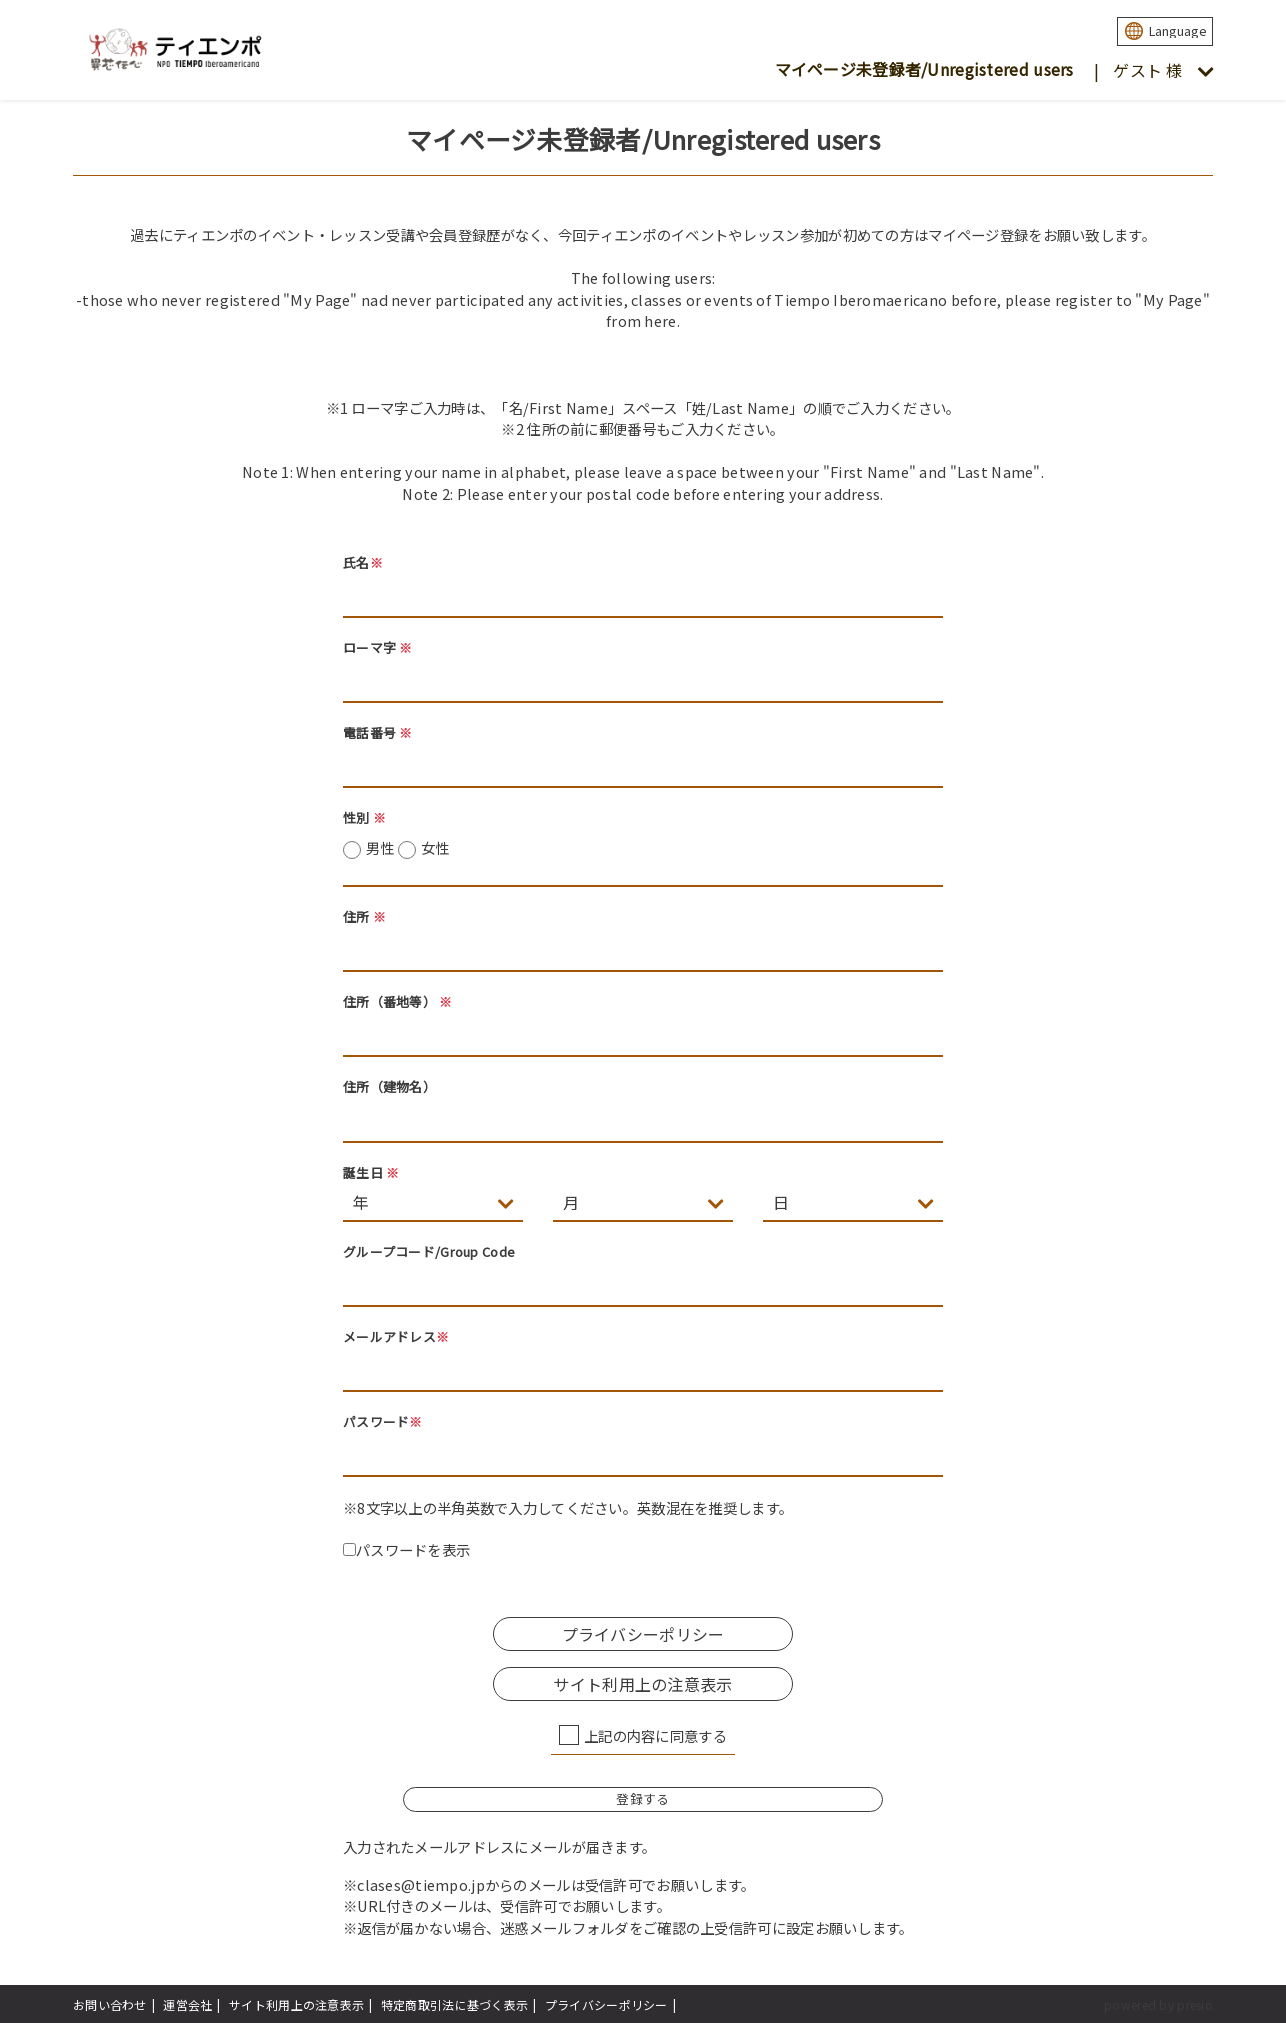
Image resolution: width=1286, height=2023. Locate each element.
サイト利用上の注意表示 (642, 1684)
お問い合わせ (110, 2004)
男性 (407, 848)
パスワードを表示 (406, 1549)
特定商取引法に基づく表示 (454, 2004)
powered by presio (1158, 2004)
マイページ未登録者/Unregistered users (924, 69)
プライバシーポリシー (643, 1634)
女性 (435, 847)
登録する (642, 1798)
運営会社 (187, 2004)
